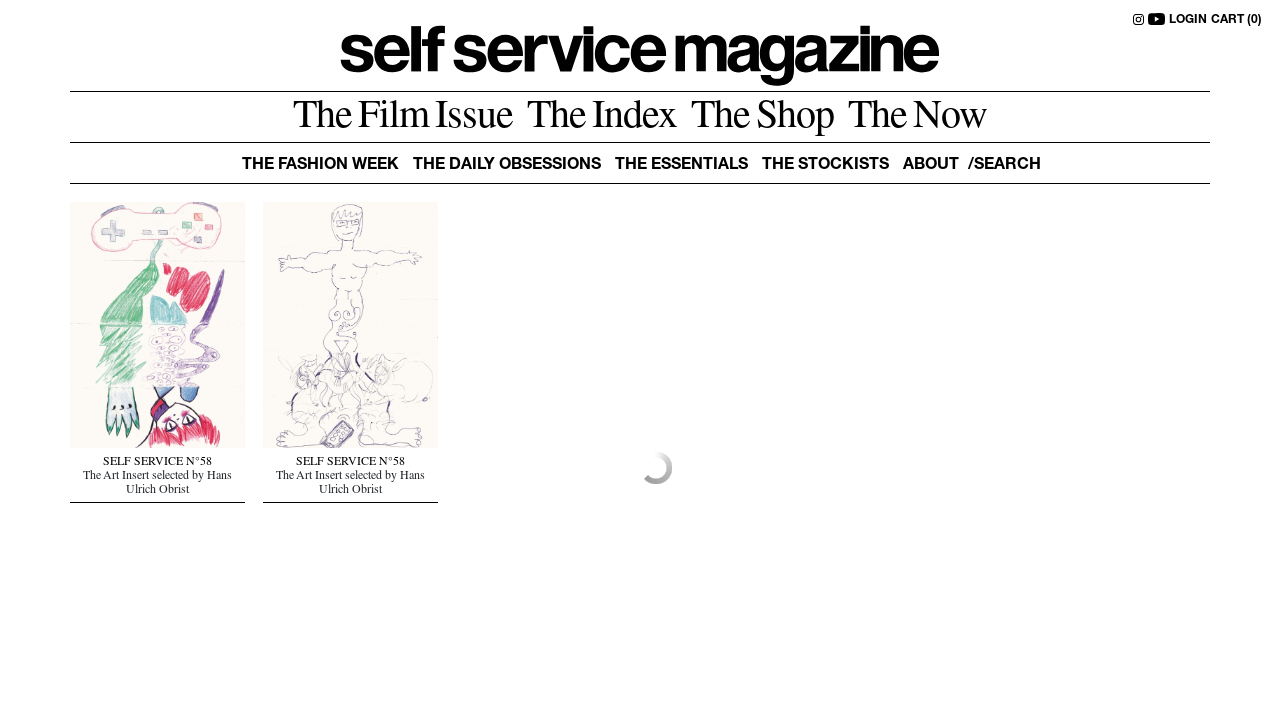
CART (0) (1236, 20)
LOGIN (1188, 20)
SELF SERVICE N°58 (157, 463)
